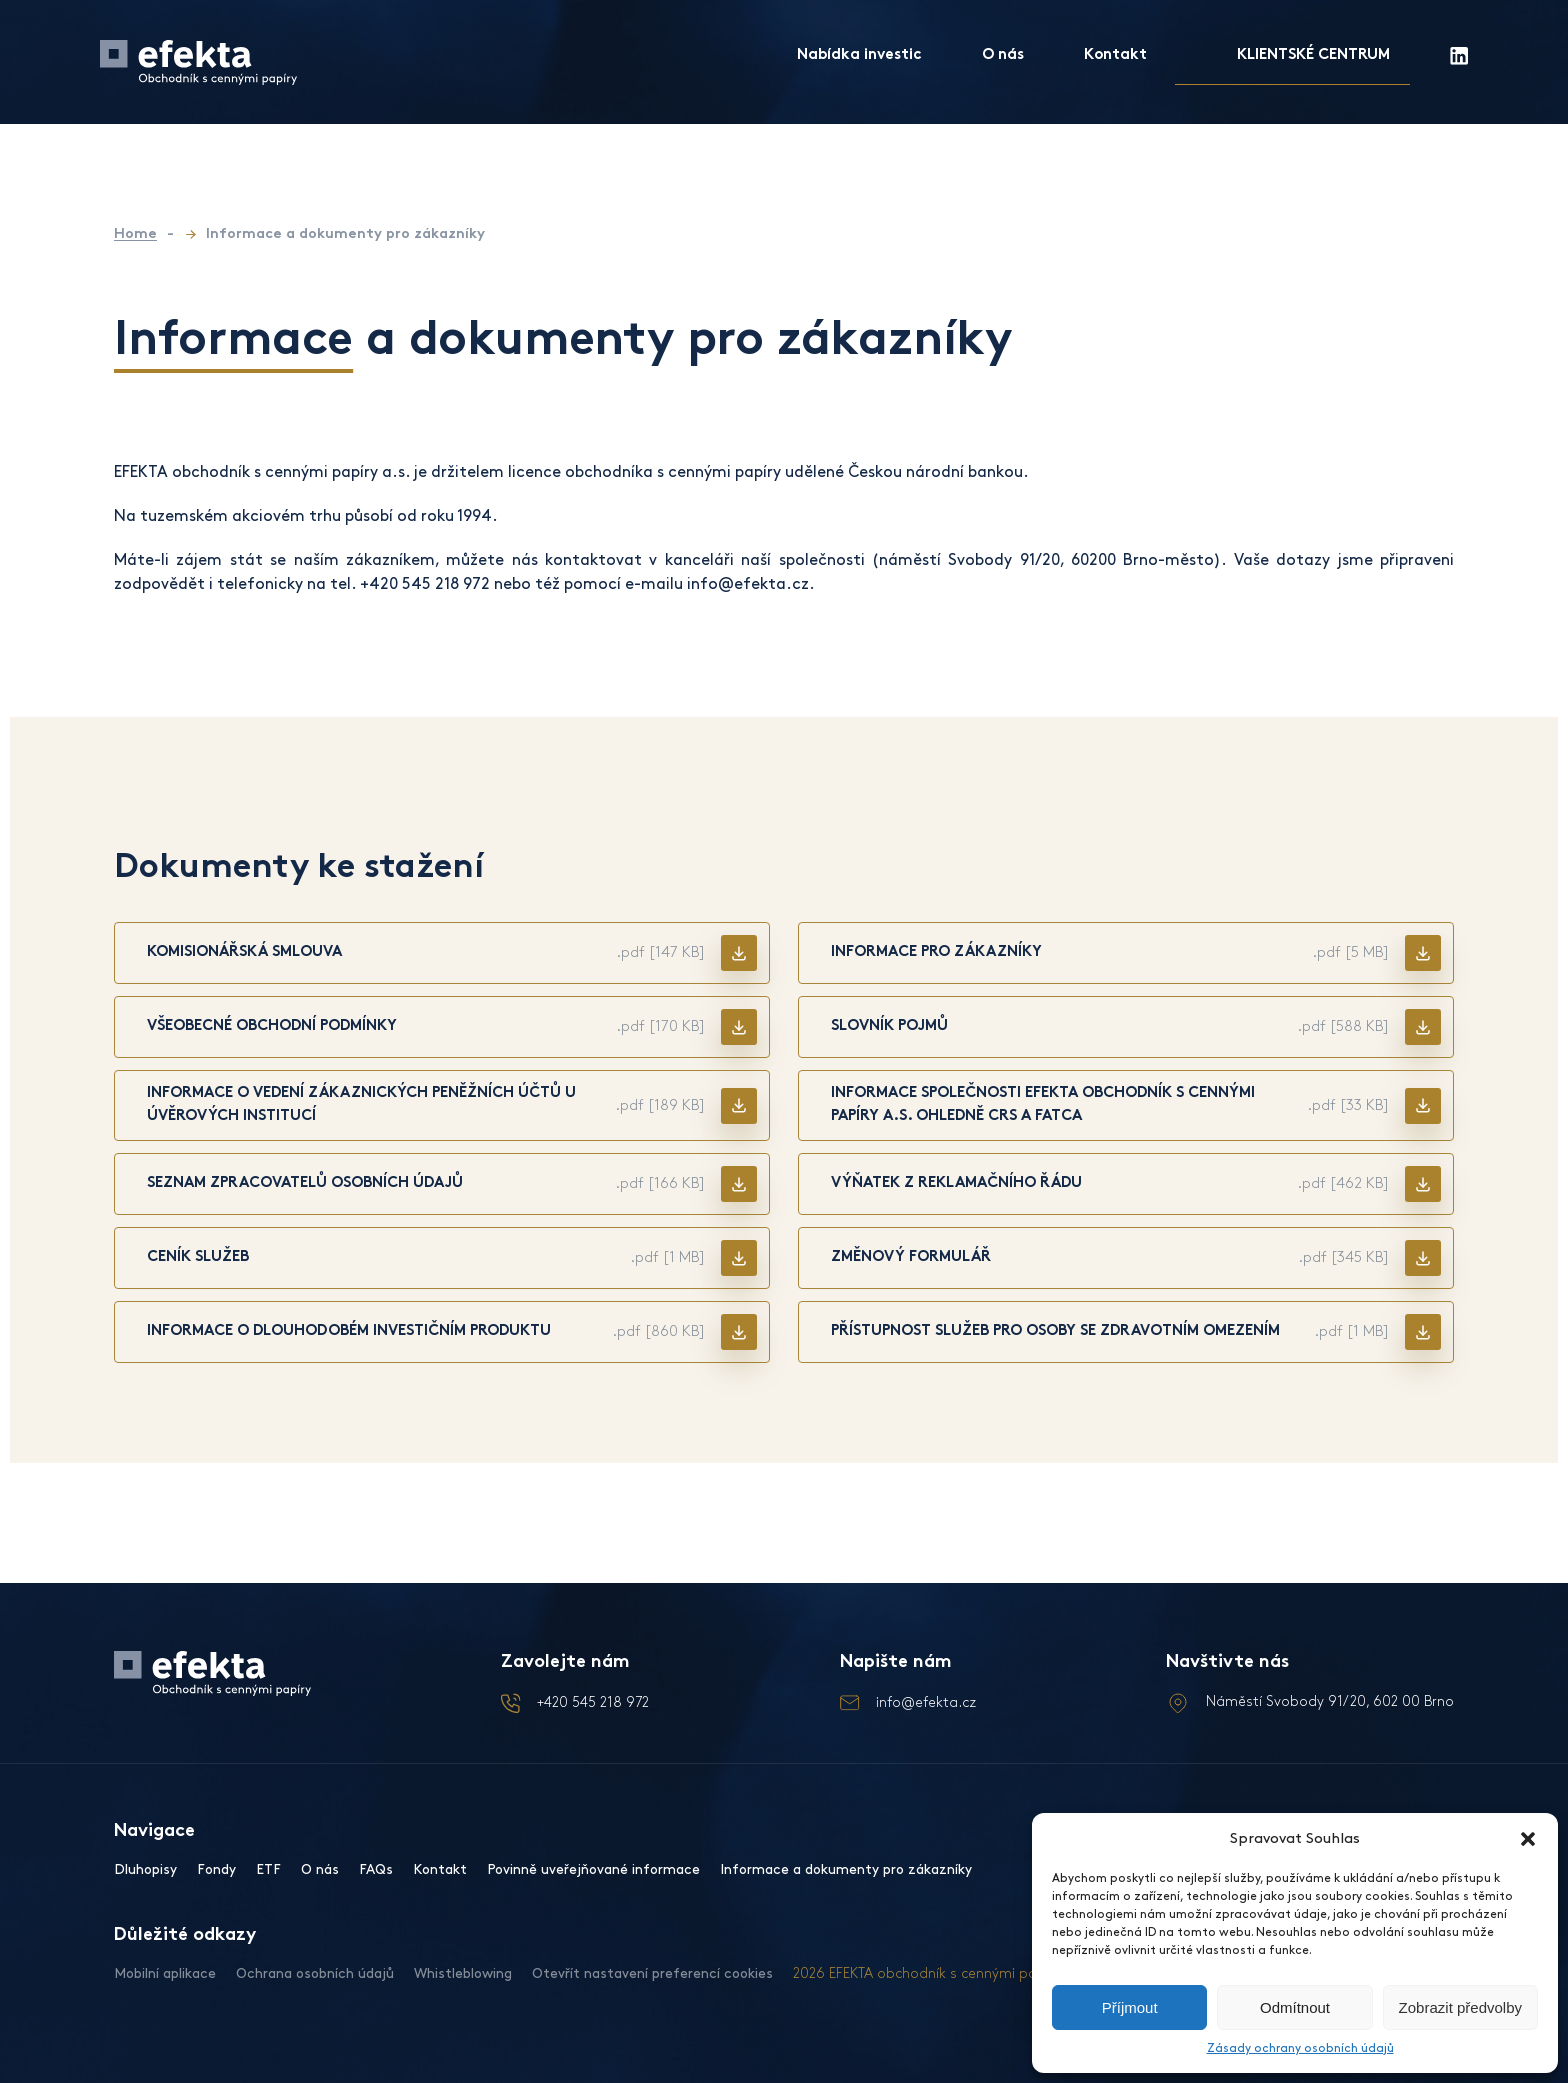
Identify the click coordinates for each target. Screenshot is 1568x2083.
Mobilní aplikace (165, 1973)
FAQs (376, 1869)
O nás (1003, 55)
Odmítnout (1295, 2007)
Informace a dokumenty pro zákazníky (846, 1869)
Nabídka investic (859, 55)
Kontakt (1115, 55)
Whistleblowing (463, 1973)
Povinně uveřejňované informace (593, 1869)
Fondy (216, 1869)
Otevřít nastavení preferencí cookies (652, 1973)
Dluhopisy (145, 1869)
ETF (268, 1869)
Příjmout (1130, 2007)
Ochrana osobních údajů (315, 1973)
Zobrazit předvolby (1460, 2007)
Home (135, 234)
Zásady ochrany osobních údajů (1300, 2048)
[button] (1528, 1839)
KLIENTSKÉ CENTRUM (1313, 55)
